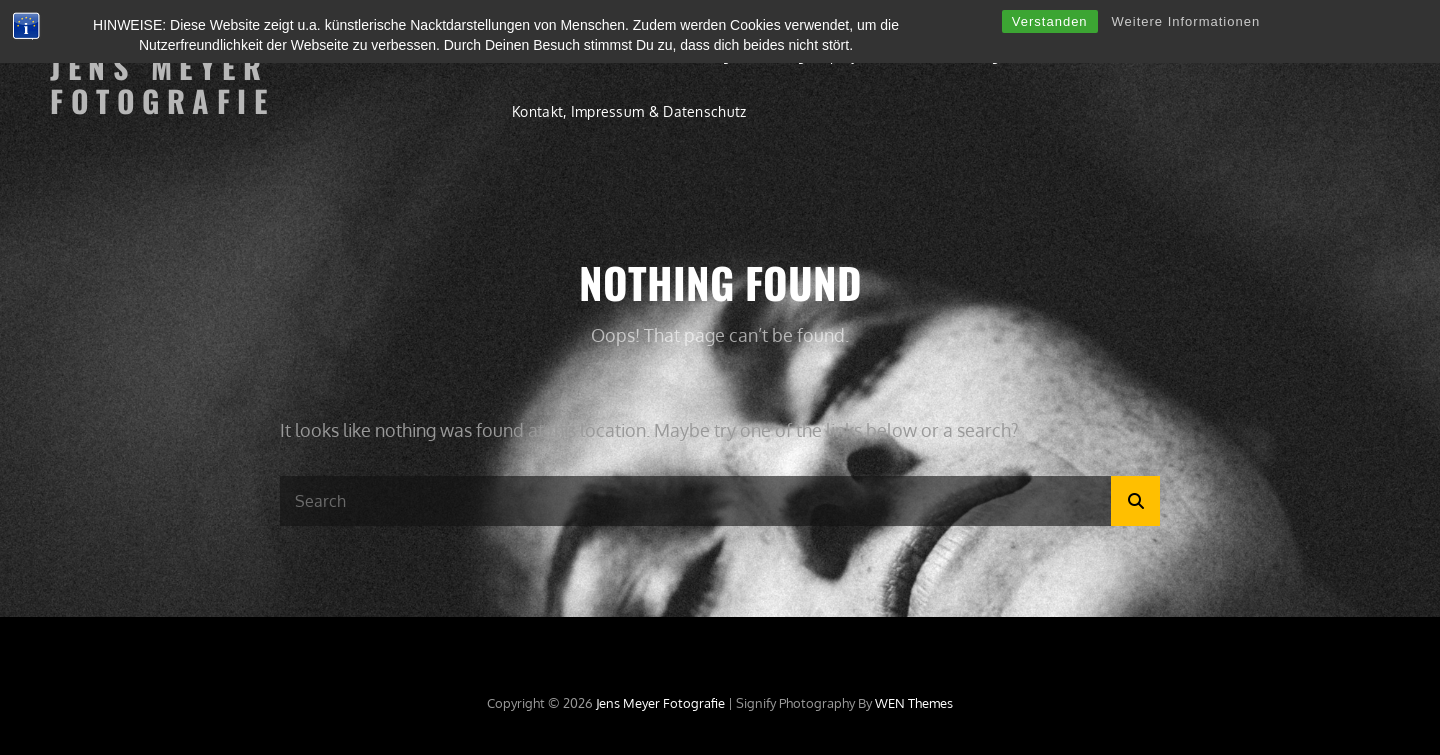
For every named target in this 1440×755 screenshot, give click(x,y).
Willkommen (554, 55)
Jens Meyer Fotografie (162, 84)
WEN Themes (914, 703)
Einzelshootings (684, 55)
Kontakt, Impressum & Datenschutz (629, 111)
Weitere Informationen (1186, 21)
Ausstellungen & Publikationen (1023, 55)
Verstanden (1050, 21)
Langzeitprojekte (828, 55)
